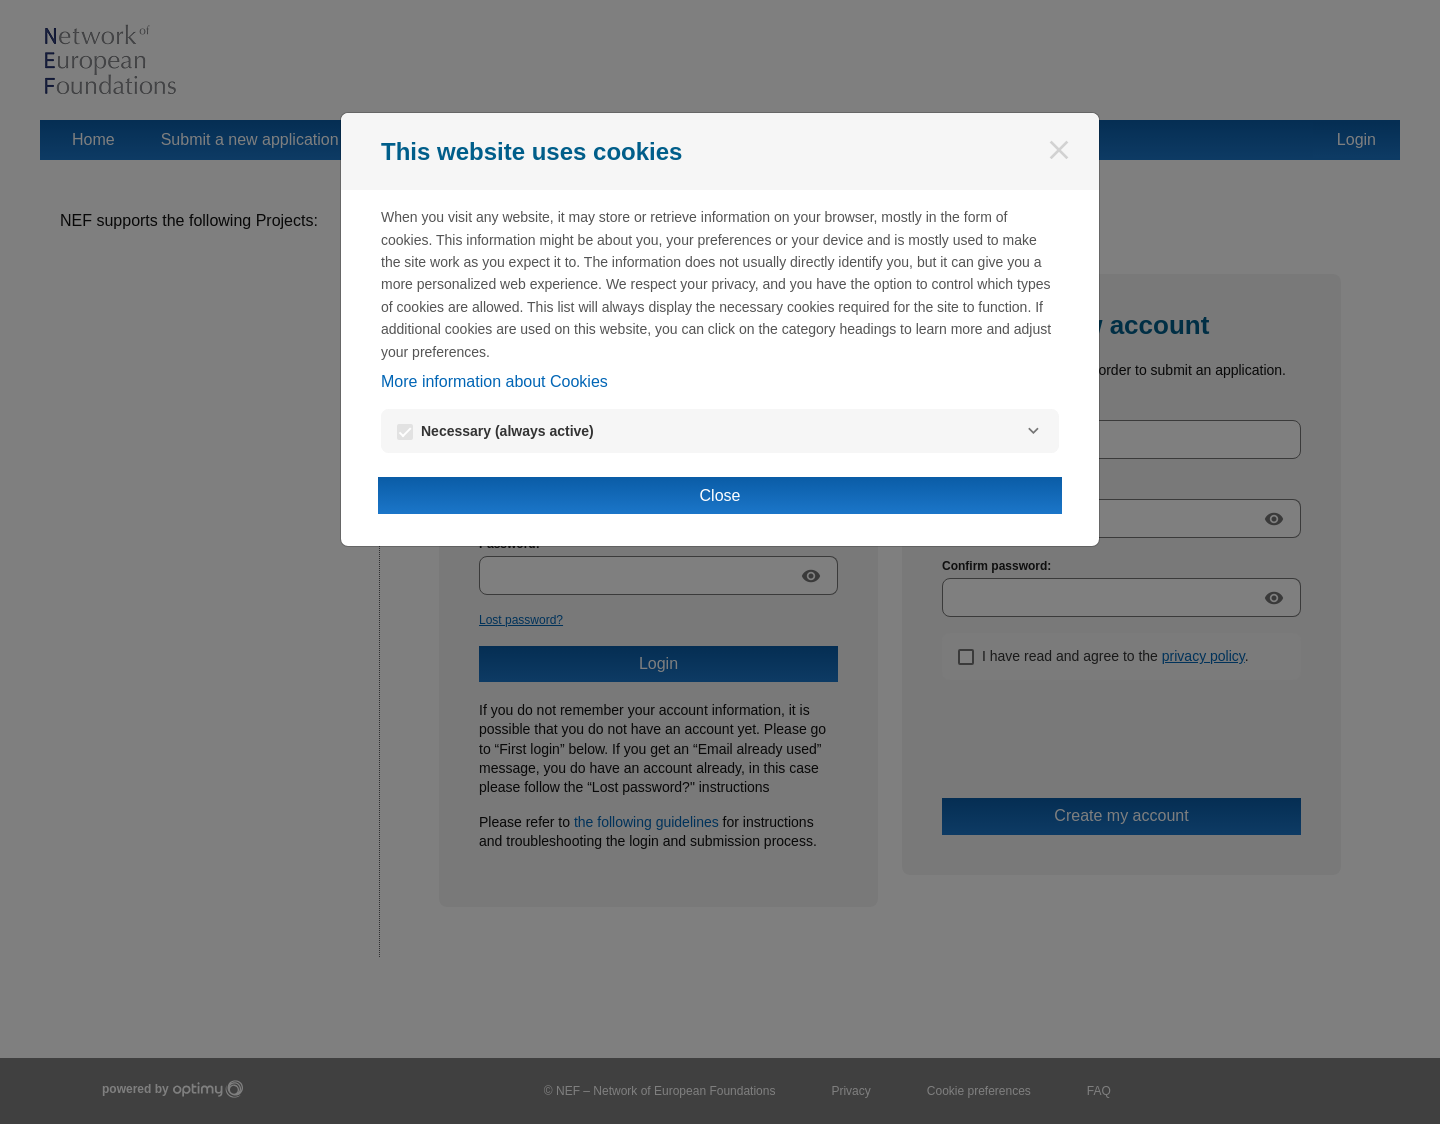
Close (720, 495)
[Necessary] (1033, 431)
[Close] (1059, 150)
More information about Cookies (494, 381)
